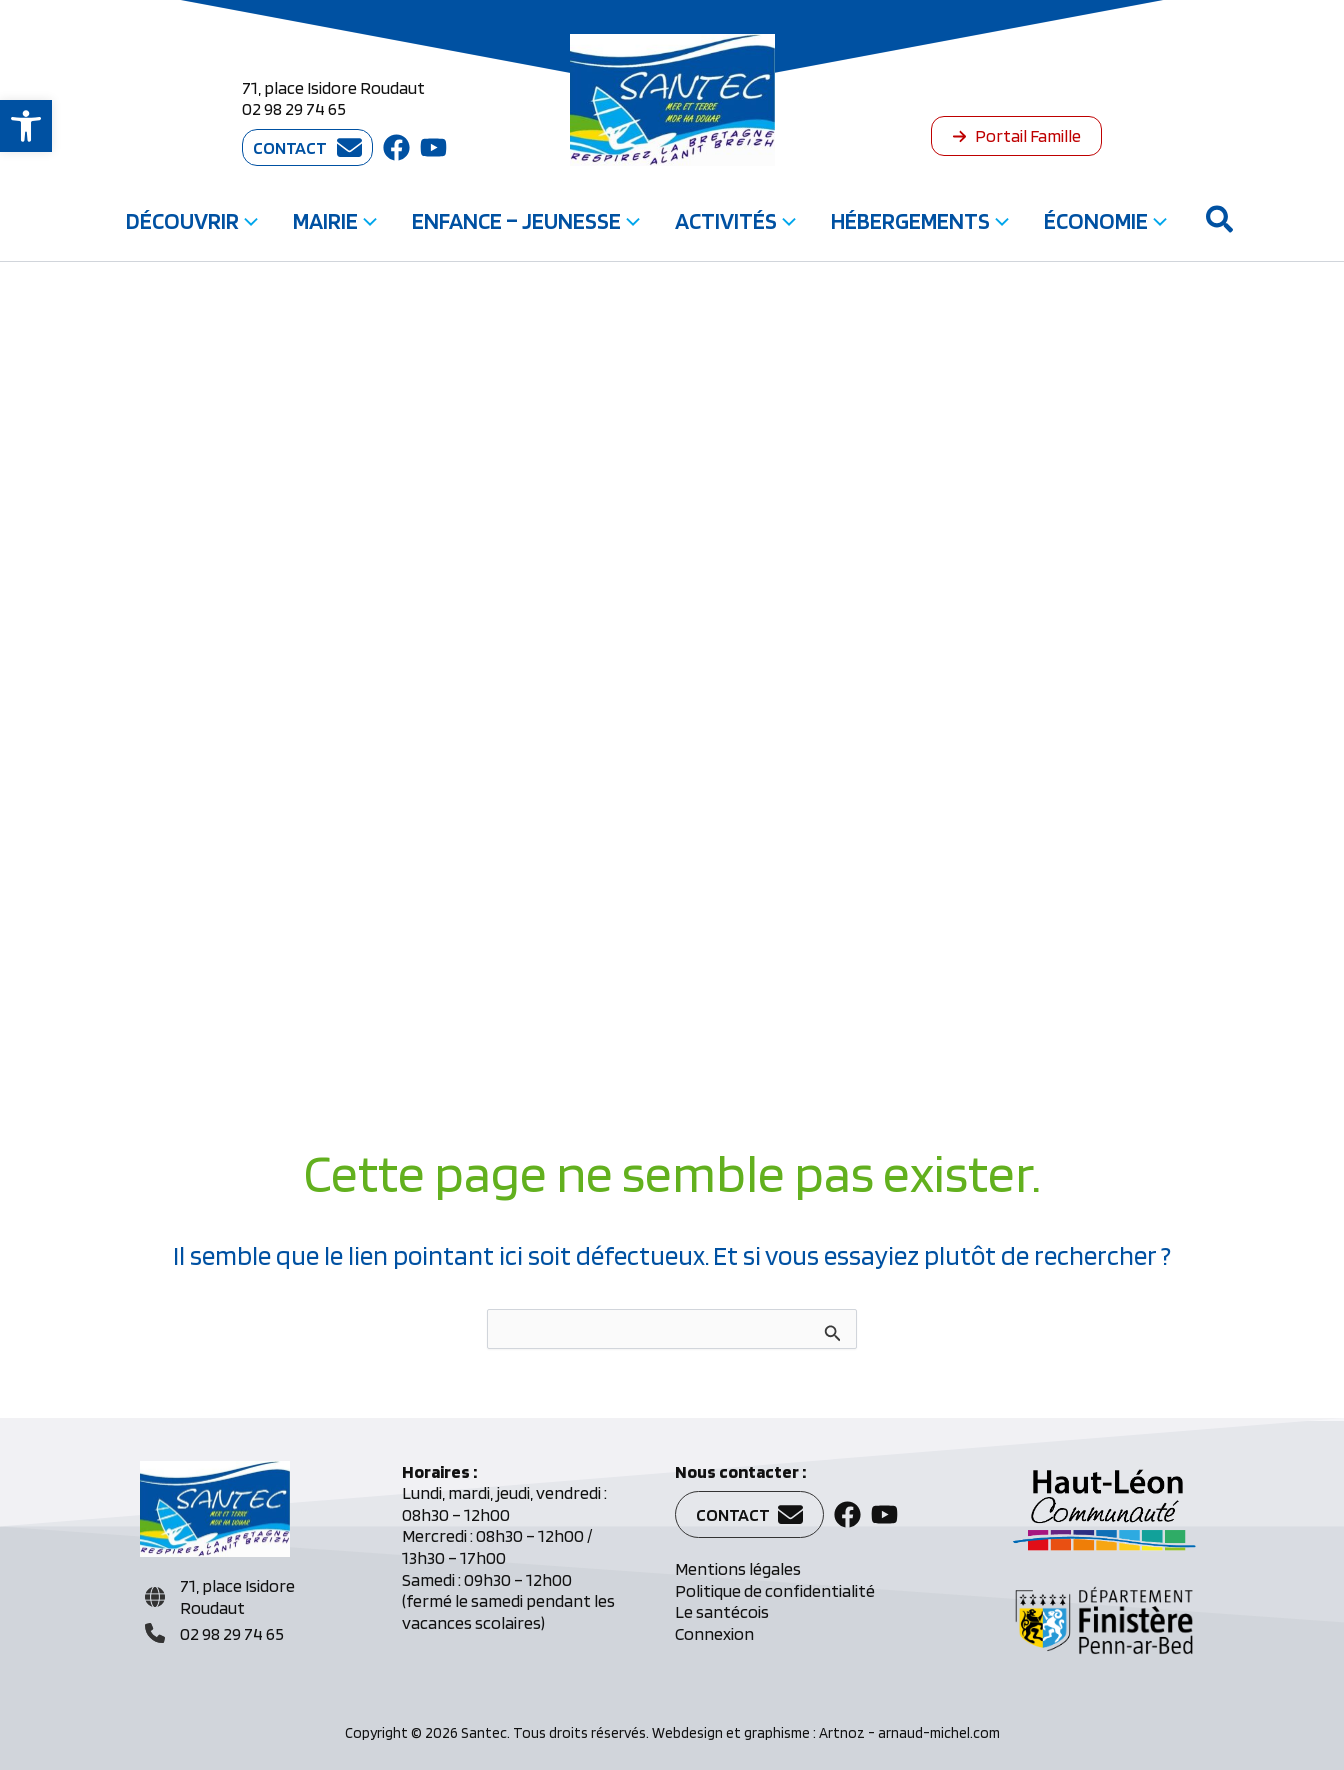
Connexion (714, 1633)
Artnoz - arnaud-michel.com (909, 1733)
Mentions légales (738, 1568)
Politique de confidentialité (775, 1590)
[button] (26, 126)
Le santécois (722, 1611)
